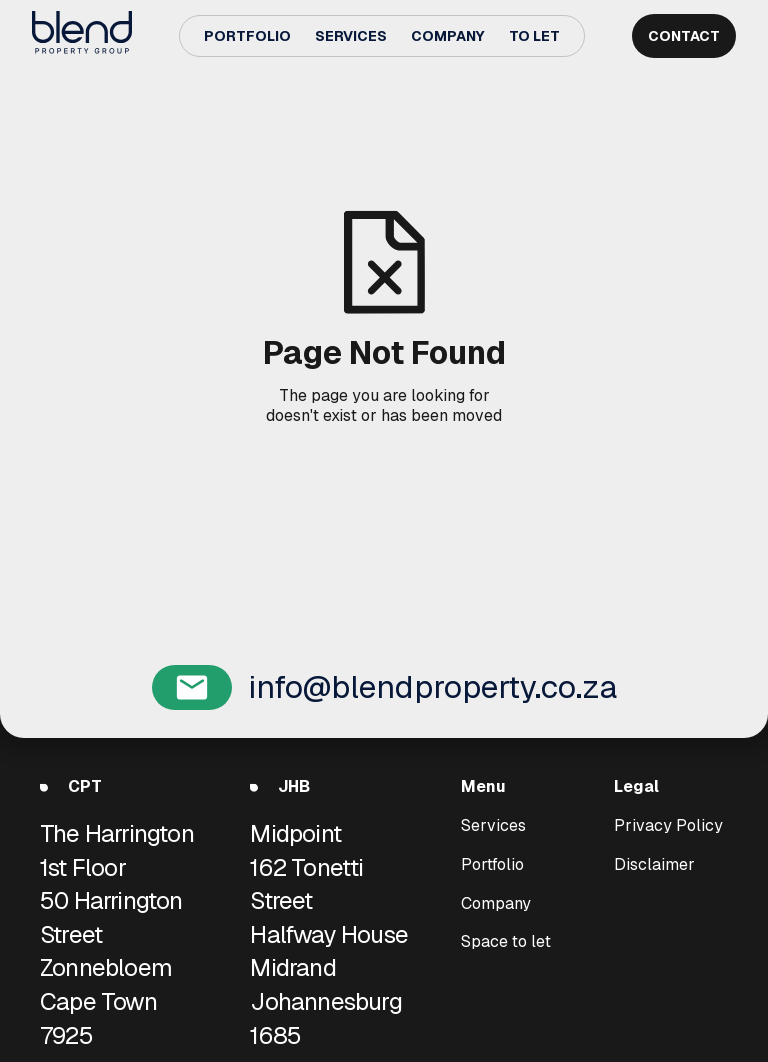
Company (448, 36)
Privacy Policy (668, 826)
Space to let (506, 942)
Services (351, 36)
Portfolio (247, 36)
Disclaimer (654, 864)
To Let (534, 36)
